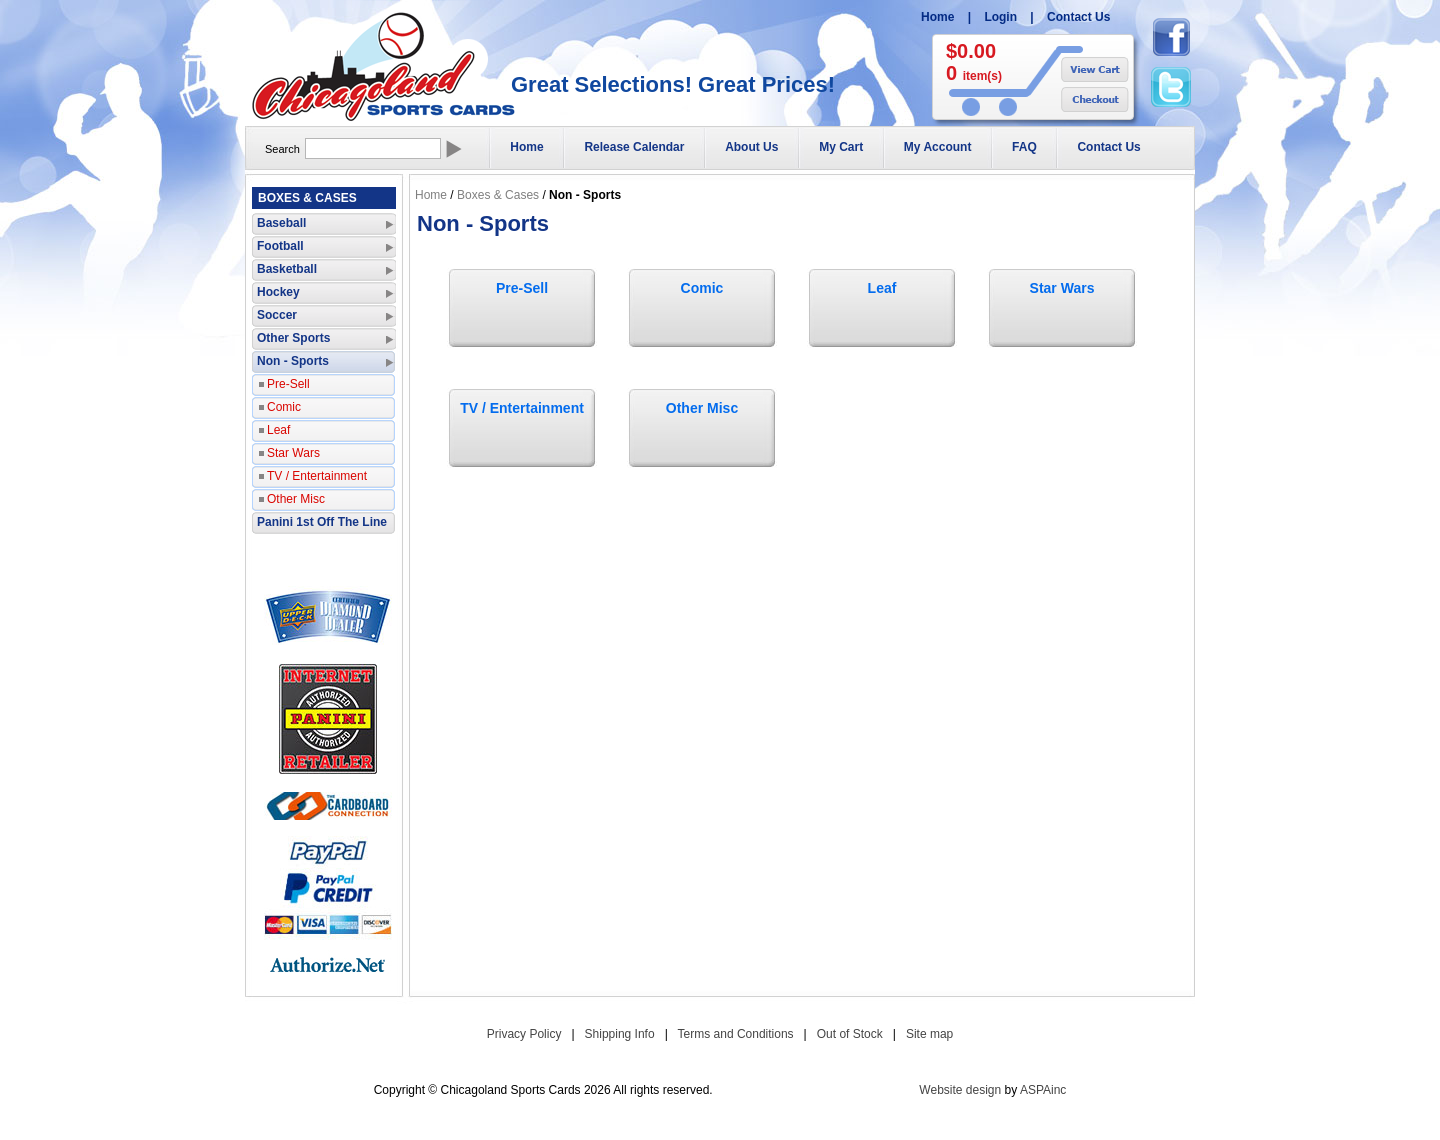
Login (1000, 17)
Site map (929, 1034)
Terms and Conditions (736, 1034)
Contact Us (1078, 17)
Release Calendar (634, 147)
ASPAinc (1043, 1090)
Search (282, 149)
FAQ (1024, 147)
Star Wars (1062, 288)
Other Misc (702, 408)
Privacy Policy (524, 1034)
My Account (938, 147)
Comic (702, 288)
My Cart (841, 147)
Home (937, 17)
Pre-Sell (522, 288)
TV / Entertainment (522, 408)
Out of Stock (850, 1034)
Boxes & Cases (498, 195)
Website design (960, 1090)
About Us (751, 147)
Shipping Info (620, 1034)
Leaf (882, 288)
